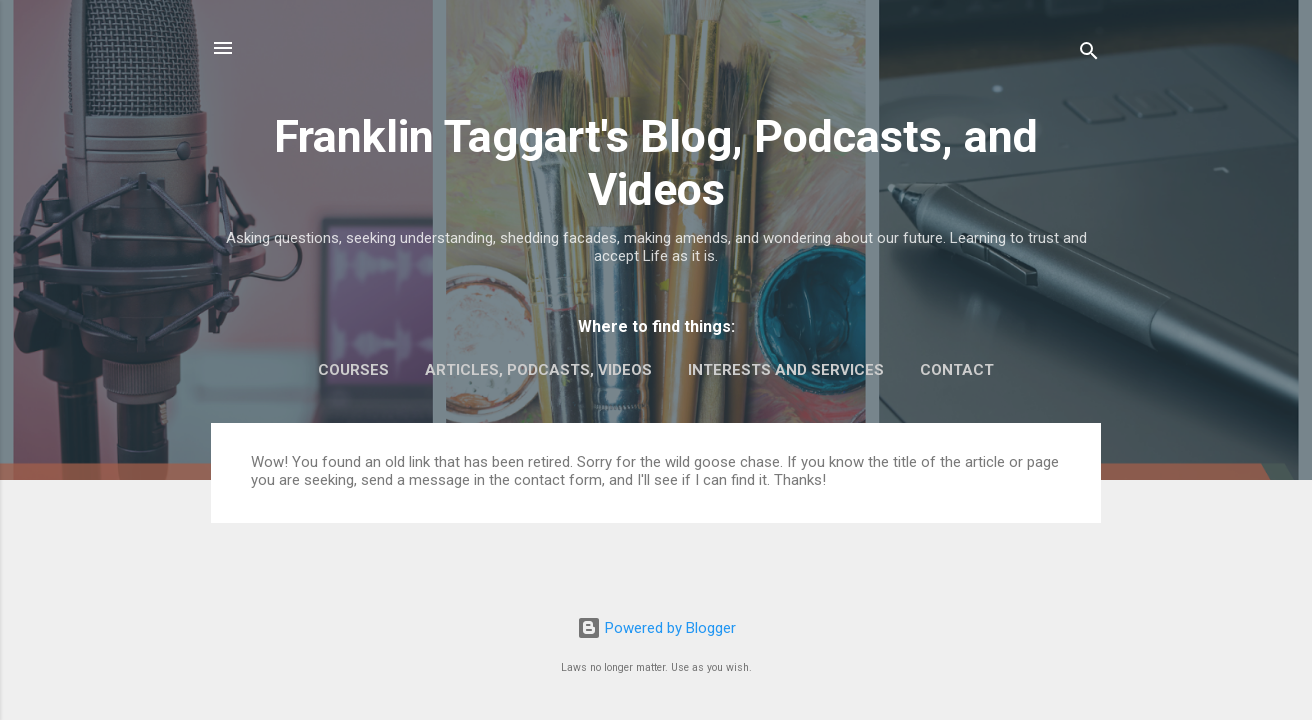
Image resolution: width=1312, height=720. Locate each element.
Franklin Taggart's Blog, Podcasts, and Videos (656, 163)
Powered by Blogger (656, 628)
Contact (957, 370)
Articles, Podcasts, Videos (538, 370)
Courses (353, 370)
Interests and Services (786, 370)
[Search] (1089, 54)
